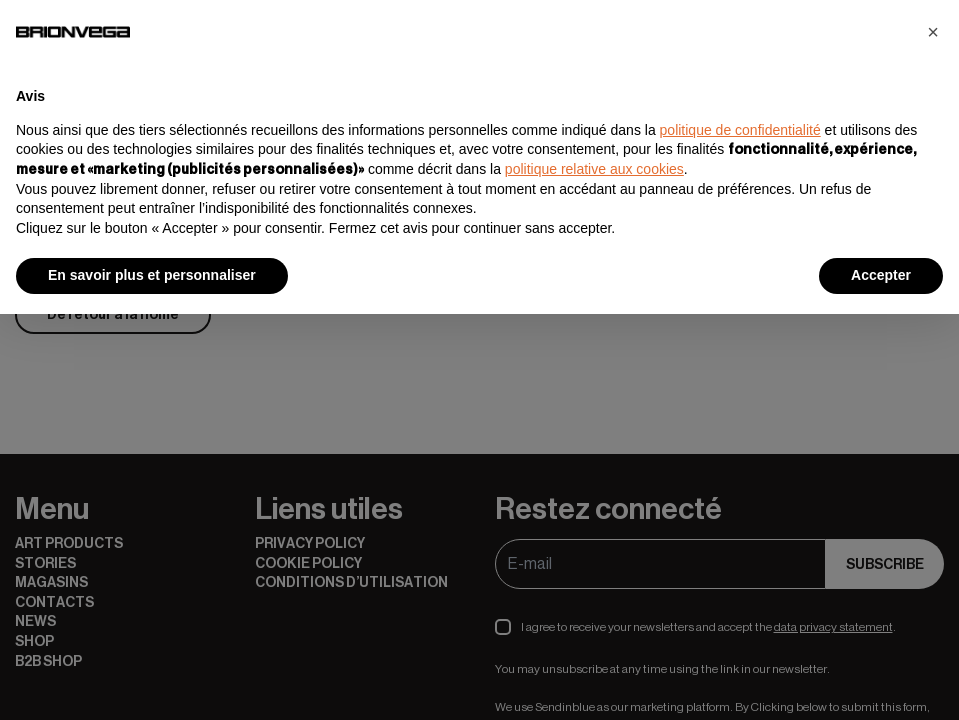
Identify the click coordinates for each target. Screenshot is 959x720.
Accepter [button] (881, 275)
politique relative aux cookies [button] (594, 169)
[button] (933, 32)
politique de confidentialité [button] (740, 130)
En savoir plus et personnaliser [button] (152, 275)
